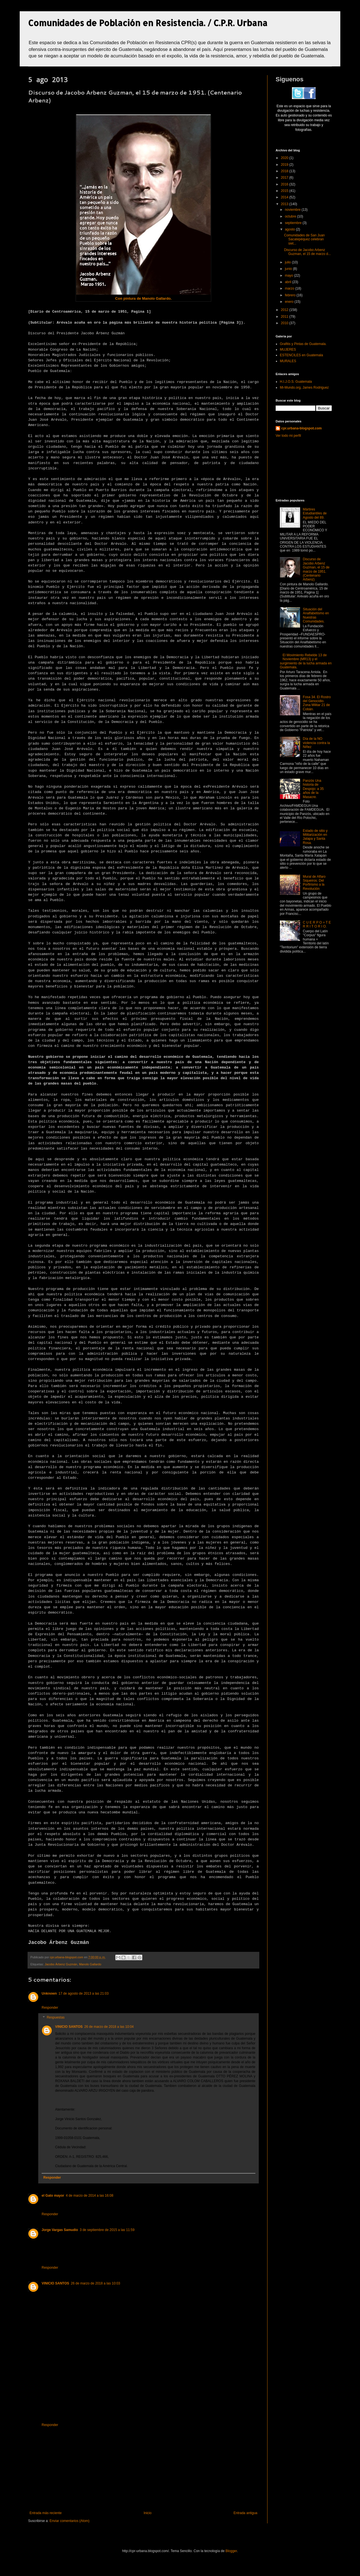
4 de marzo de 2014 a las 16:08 (89, 2196)
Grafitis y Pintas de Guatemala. (303, 344)
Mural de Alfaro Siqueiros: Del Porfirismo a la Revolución (314, 883)
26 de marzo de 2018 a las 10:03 (95, 2283)
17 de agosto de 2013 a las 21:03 (83, 1993)
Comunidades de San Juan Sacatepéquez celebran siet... (304, 239)
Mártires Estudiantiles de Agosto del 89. (315, 513)
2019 (285, 165)
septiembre (294, 223)
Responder (50, 2008)
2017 (285, 178)
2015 (285, 191)
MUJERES (288, 349)
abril (288, 282)
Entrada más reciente (46, 2513)
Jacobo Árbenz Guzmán (61, 1964)
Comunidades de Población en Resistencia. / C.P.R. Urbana (147, 22)
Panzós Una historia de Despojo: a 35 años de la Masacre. (313, 789)
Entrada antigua (245, 2513)
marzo (290, 288)
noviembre (293, 210)
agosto (290, 229)
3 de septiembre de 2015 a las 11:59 (107, 2230)
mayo (289, 275)
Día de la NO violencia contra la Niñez (316, 743)
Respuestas (55, 2018)
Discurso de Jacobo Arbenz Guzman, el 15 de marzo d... (307, 252)
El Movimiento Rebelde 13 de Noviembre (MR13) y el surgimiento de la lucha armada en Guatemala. (306, 661)
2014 (285, 197)
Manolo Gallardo (90, 1964)
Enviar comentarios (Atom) (69, 2521)
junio (289, 269)
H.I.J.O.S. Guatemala (296, 382)
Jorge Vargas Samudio (60, 2230)
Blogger (231, 2551)
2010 (285, 323)
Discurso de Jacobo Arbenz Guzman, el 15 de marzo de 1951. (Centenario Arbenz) (316, 569)
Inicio (148, 2513)
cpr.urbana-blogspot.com (301, 428)
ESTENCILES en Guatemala (301, 355)
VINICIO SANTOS (69, 2027)
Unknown (49, 1993)
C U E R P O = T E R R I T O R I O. (317, 924)
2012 (285, 310)
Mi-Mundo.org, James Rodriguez (304, 387)
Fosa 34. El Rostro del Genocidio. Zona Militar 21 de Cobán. (317, 703)
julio (288, 262)
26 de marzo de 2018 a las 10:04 (109, 2027)
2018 (285, 171)
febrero (290, 295)
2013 (285, 204)
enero (289, 302)
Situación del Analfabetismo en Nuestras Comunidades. (316, 615)
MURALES (288, 361)
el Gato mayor (53, 2196)
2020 (285, 158)
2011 (285, 317)
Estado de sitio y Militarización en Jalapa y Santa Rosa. (315, 837)
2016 (285, 184)
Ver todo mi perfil (288, 436)
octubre (291, 216)
